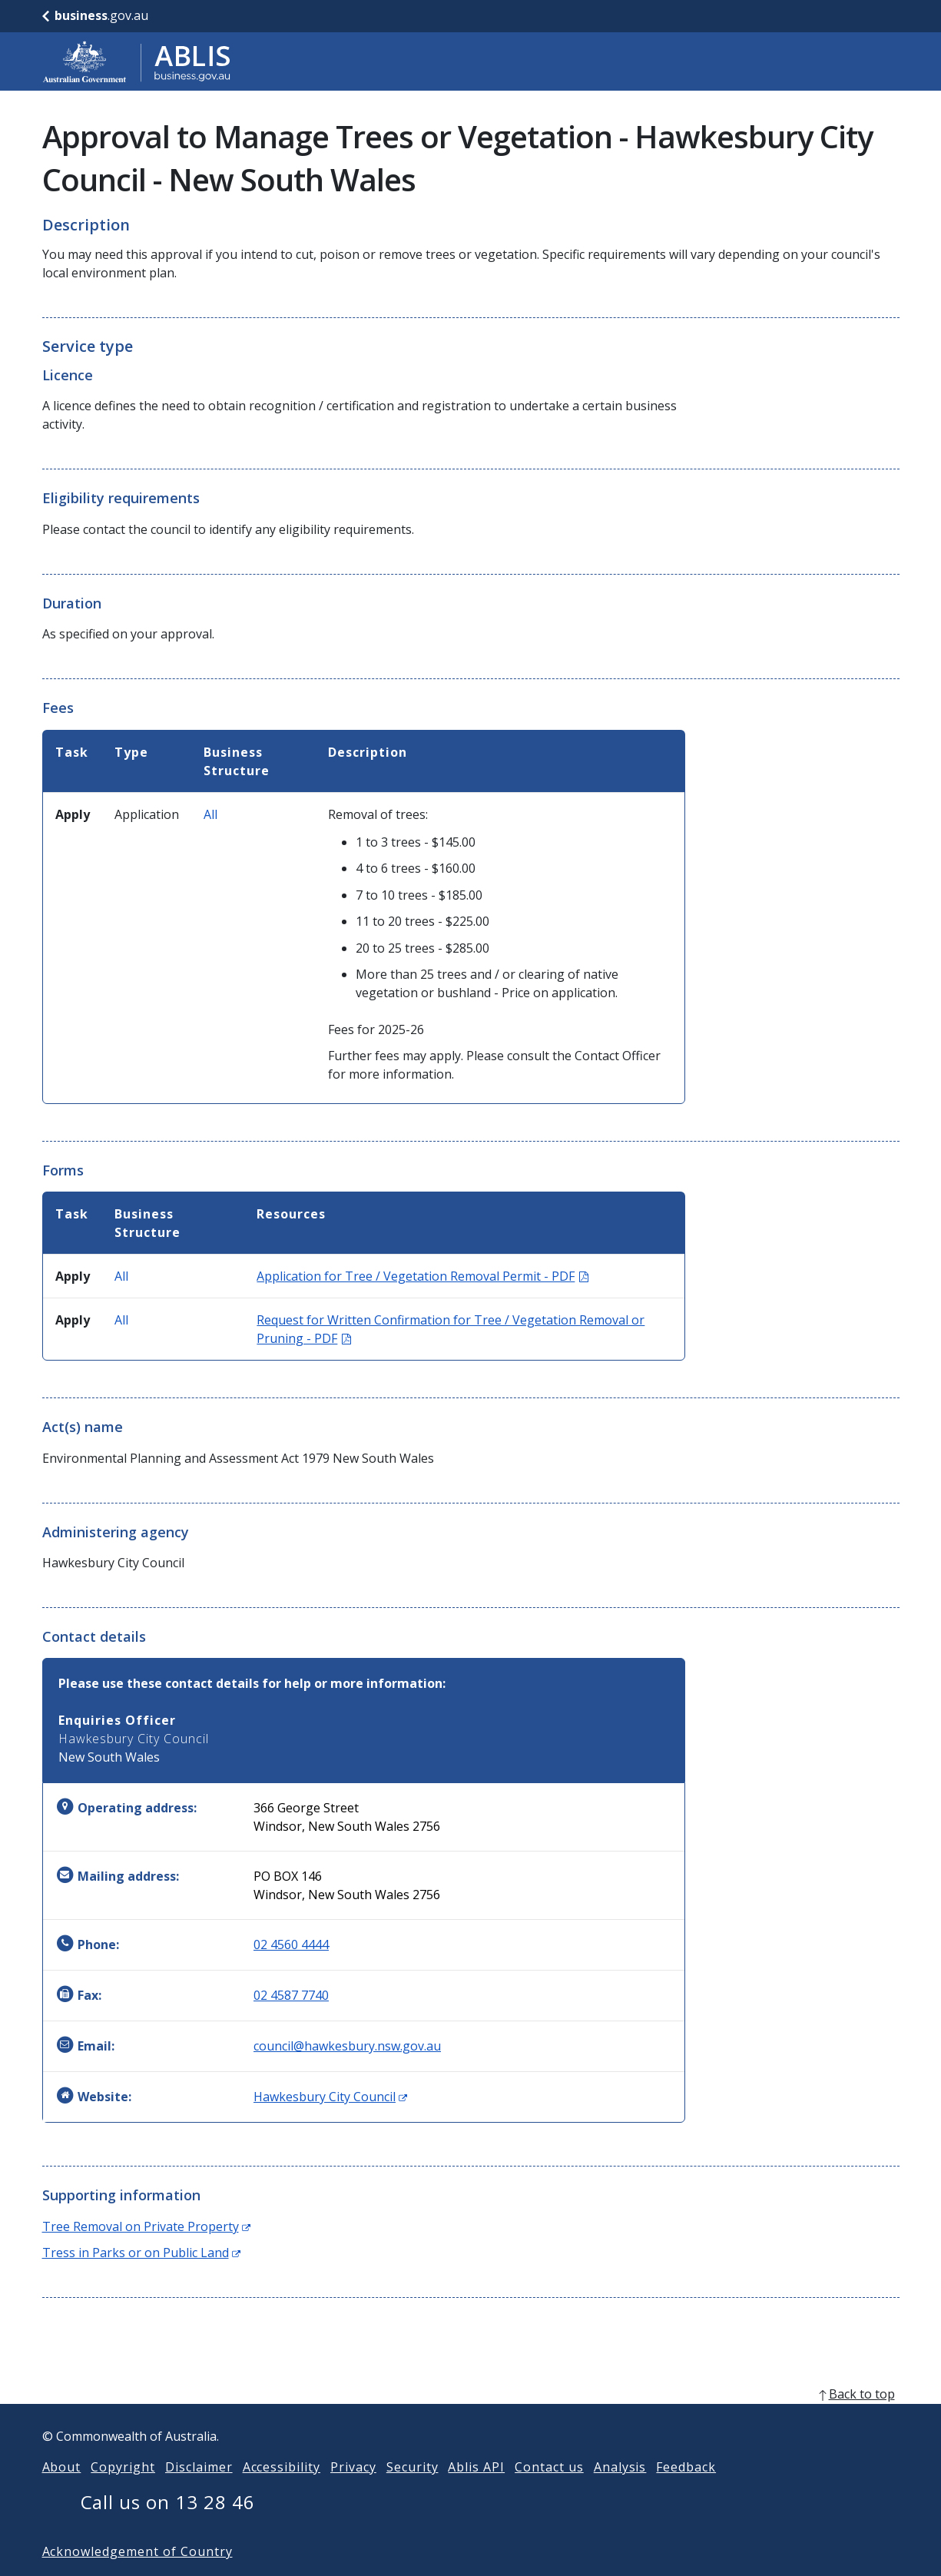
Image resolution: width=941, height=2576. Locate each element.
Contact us (549, 2491)
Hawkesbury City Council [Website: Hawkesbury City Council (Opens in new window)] (330, 2096)
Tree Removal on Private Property (146, 2226)
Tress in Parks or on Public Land (141, 2252)
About (61, 2491)
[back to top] (471, 2418)
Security (412, 2491)
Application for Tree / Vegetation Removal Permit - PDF (422, 1276)
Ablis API (476, 2491)
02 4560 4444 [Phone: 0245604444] (291, 1944)
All (210, 814)
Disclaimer (199, 2491)
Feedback (686, 2491)
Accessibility (281, 2491)
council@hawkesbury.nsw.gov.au (347, 2045)
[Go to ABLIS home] (136, 61)
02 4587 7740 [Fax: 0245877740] (291, 1995)
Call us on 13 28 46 (168, 2526)
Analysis (620, 2491)
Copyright (123, 2491)
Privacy (353, 2491)
